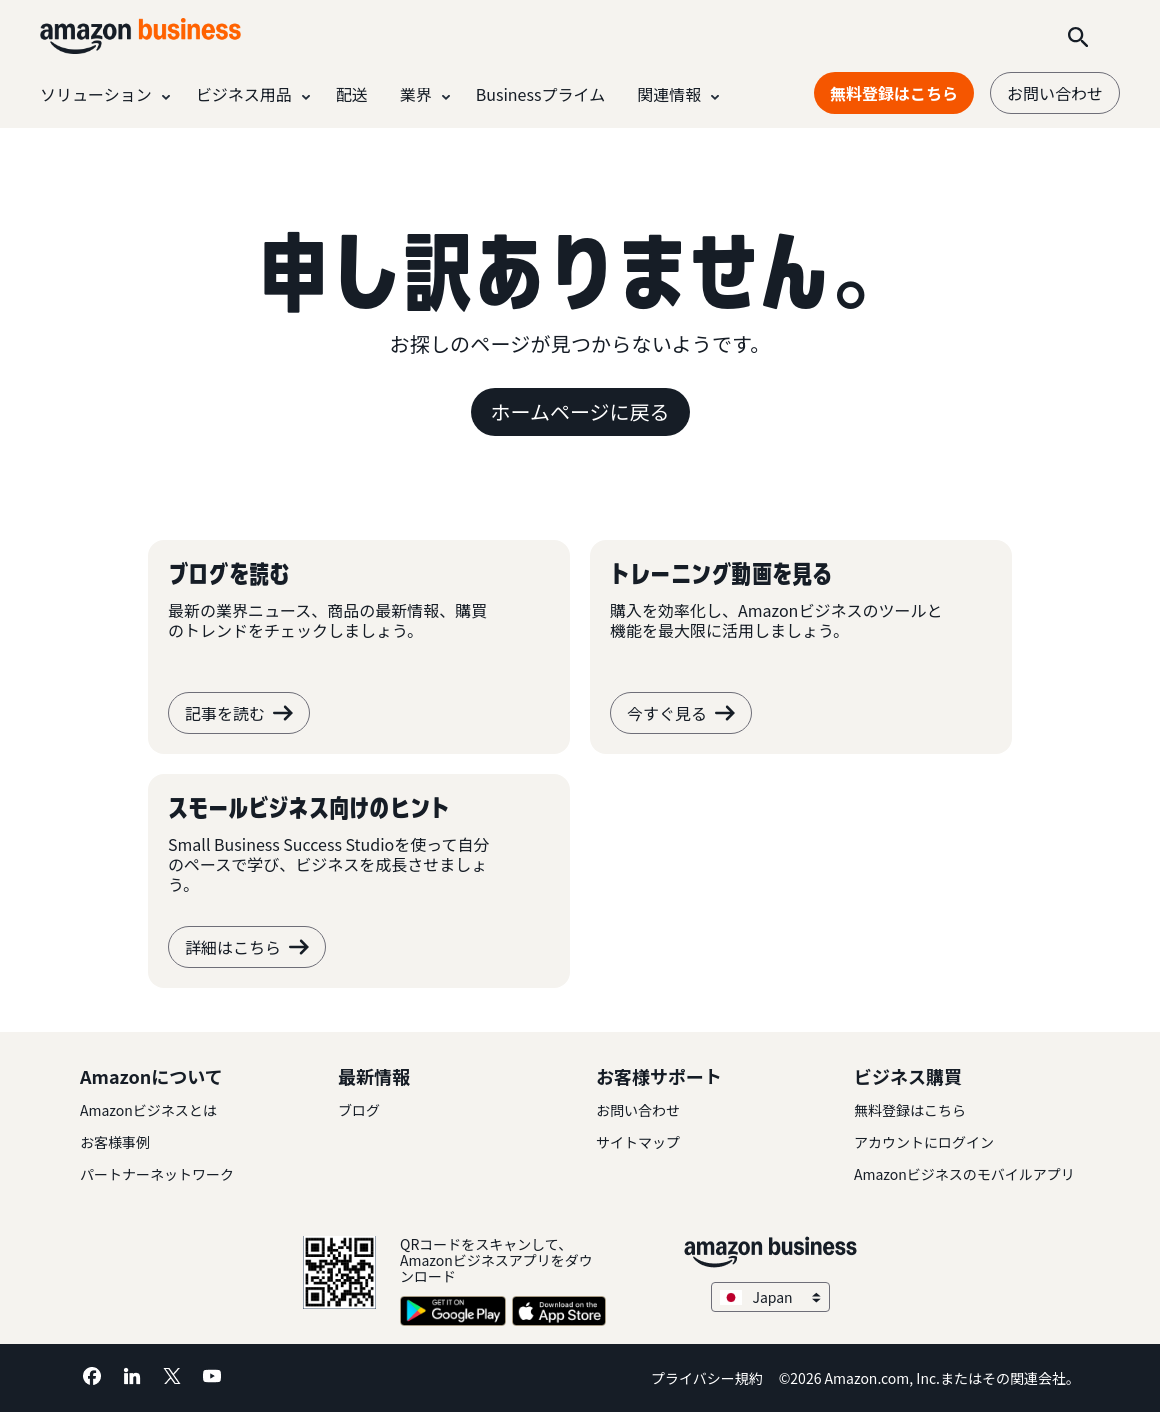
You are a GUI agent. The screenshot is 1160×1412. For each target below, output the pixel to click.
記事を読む (239, 713)
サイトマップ (638, 1142)
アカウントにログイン (924, 1142)
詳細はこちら (247, 947)
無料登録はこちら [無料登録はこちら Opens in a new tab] (894, 93)
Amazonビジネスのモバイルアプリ (964, 1174)
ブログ (359, 1110)
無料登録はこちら (910, 1110)
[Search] (1078, 36)
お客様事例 (115, 1142)
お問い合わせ (1055, 93)
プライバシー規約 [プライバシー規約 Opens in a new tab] (707, 1378)
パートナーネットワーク (157, 1174)
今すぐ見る (681, 713)
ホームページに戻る (580, 411)
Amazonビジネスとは (148, 1110)
